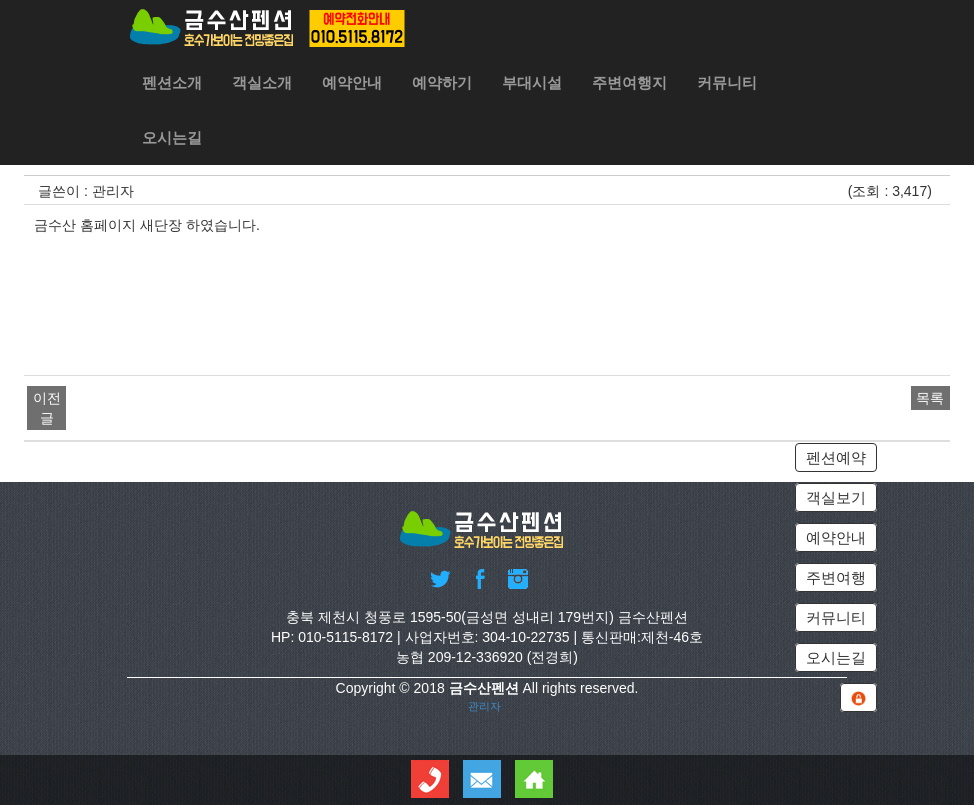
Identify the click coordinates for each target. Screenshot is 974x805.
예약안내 (352, 82)
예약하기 (442, 82)
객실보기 (836, 497)
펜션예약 (836, 457)
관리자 (484, 706)
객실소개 (262, 82)
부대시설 (532, 82)
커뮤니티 (727, 82)
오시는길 (172, 137)
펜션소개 (172, 82)
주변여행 (836, 577)
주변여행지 (629, 82)
